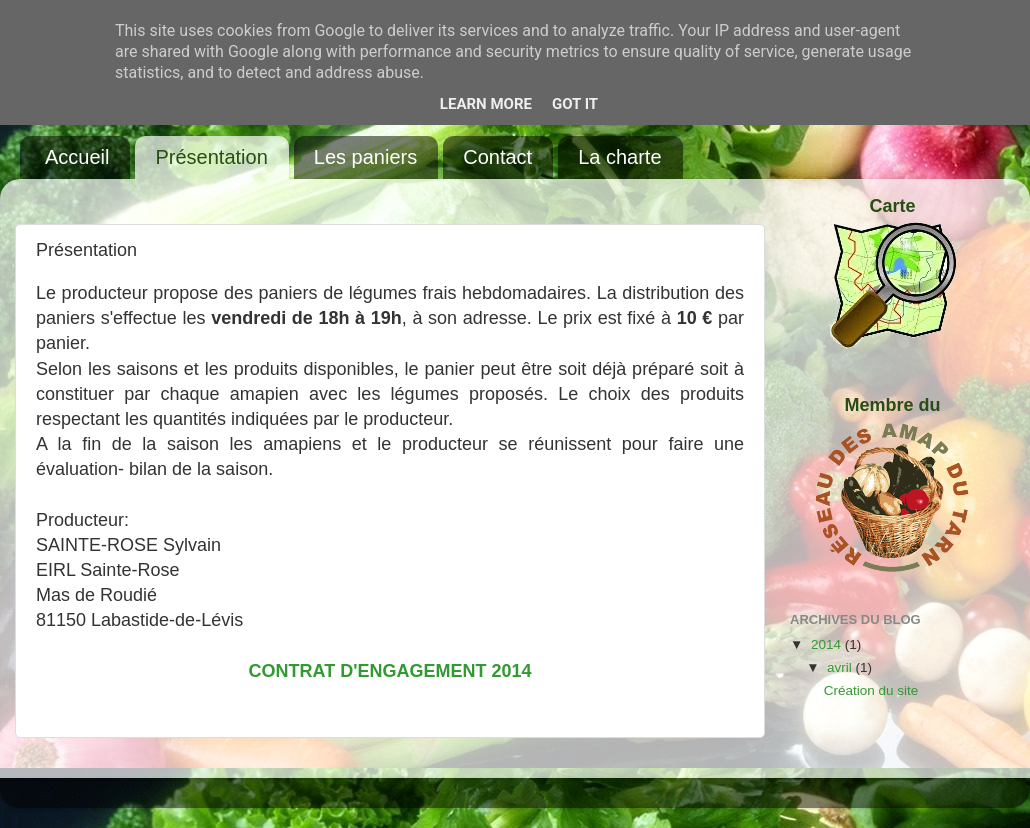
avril (841, 667)
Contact (497, 157)
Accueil (77, 157)
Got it (575, 104)
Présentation (211, 157)
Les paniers (365, 157)
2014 (828, 644)
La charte (619, 157)
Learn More (486, 104)
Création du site (871, 690)
